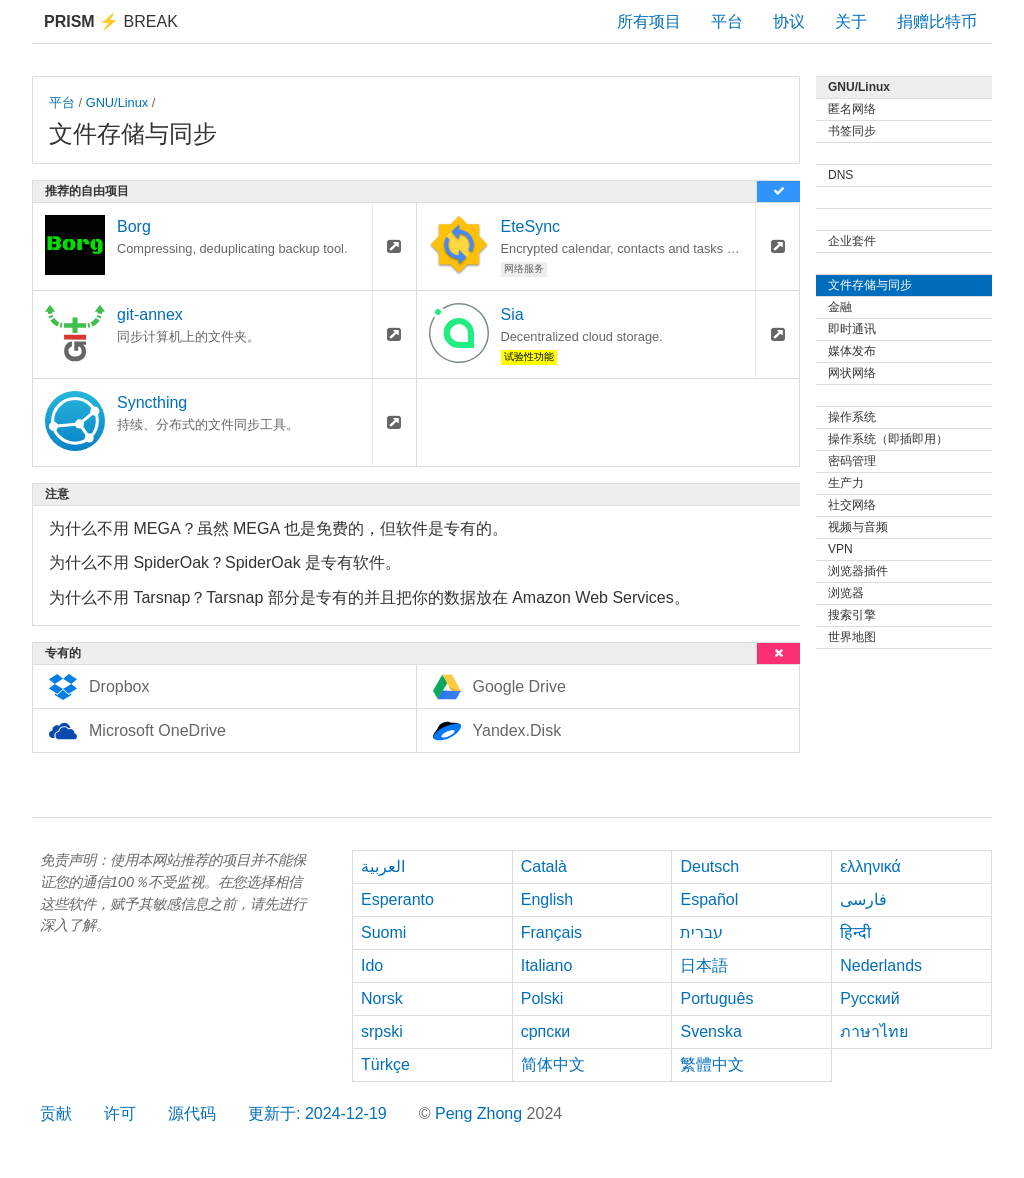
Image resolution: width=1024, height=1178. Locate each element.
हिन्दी (855, 932)
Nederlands (881, 965)
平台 (727, 21)
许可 (120, 1113)
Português (716, 998)
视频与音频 (858, 527)
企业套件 (852, 241)
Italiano (547, 965)
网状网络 (852, 373)
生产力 (846, 483)
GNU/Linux (117, 102)
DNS (840, 175)
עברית (701, 932)
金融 (840, 307)
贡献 (56, 1113)
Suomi (383, 932)
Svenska (710, 1031)
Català (544, 866)
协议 (789, 21)
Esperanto (397, 899)
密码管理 (852, 461)
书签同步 (852, 131)
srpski (382, 1031)
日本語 (704, 965)
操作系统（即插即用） (888, 439)
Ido (372, 965)
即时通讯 (852, 329)
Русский (869, 998)
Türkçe (385, 1064)
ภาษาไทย (874, 1031)
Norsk (382, 998)
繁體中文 (712, 1064)
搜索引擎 (852, 615)
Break (111, 21)
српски (546, 1031)
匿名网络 (852, 109)
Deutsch (709, 866)
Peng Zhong (481, 1113)
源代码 (192, 1113)
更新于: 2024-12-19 (317, 1113)
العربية (383, 866)
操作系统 (852, 417)
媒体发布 (852, 351)
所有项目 (649, 21)
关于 (851, 21)
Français (551, 932)
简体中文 (553, 1064)
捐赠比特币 (937, 21)
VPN (840, 549)
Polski (542, 998)
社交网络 (852, 505)
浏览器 (846, 593)
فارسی (863, 899)
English (547, 899)
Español (709, 899)
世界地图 (852, 637)
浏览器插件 (858, 571)
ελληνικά (870, 866)
